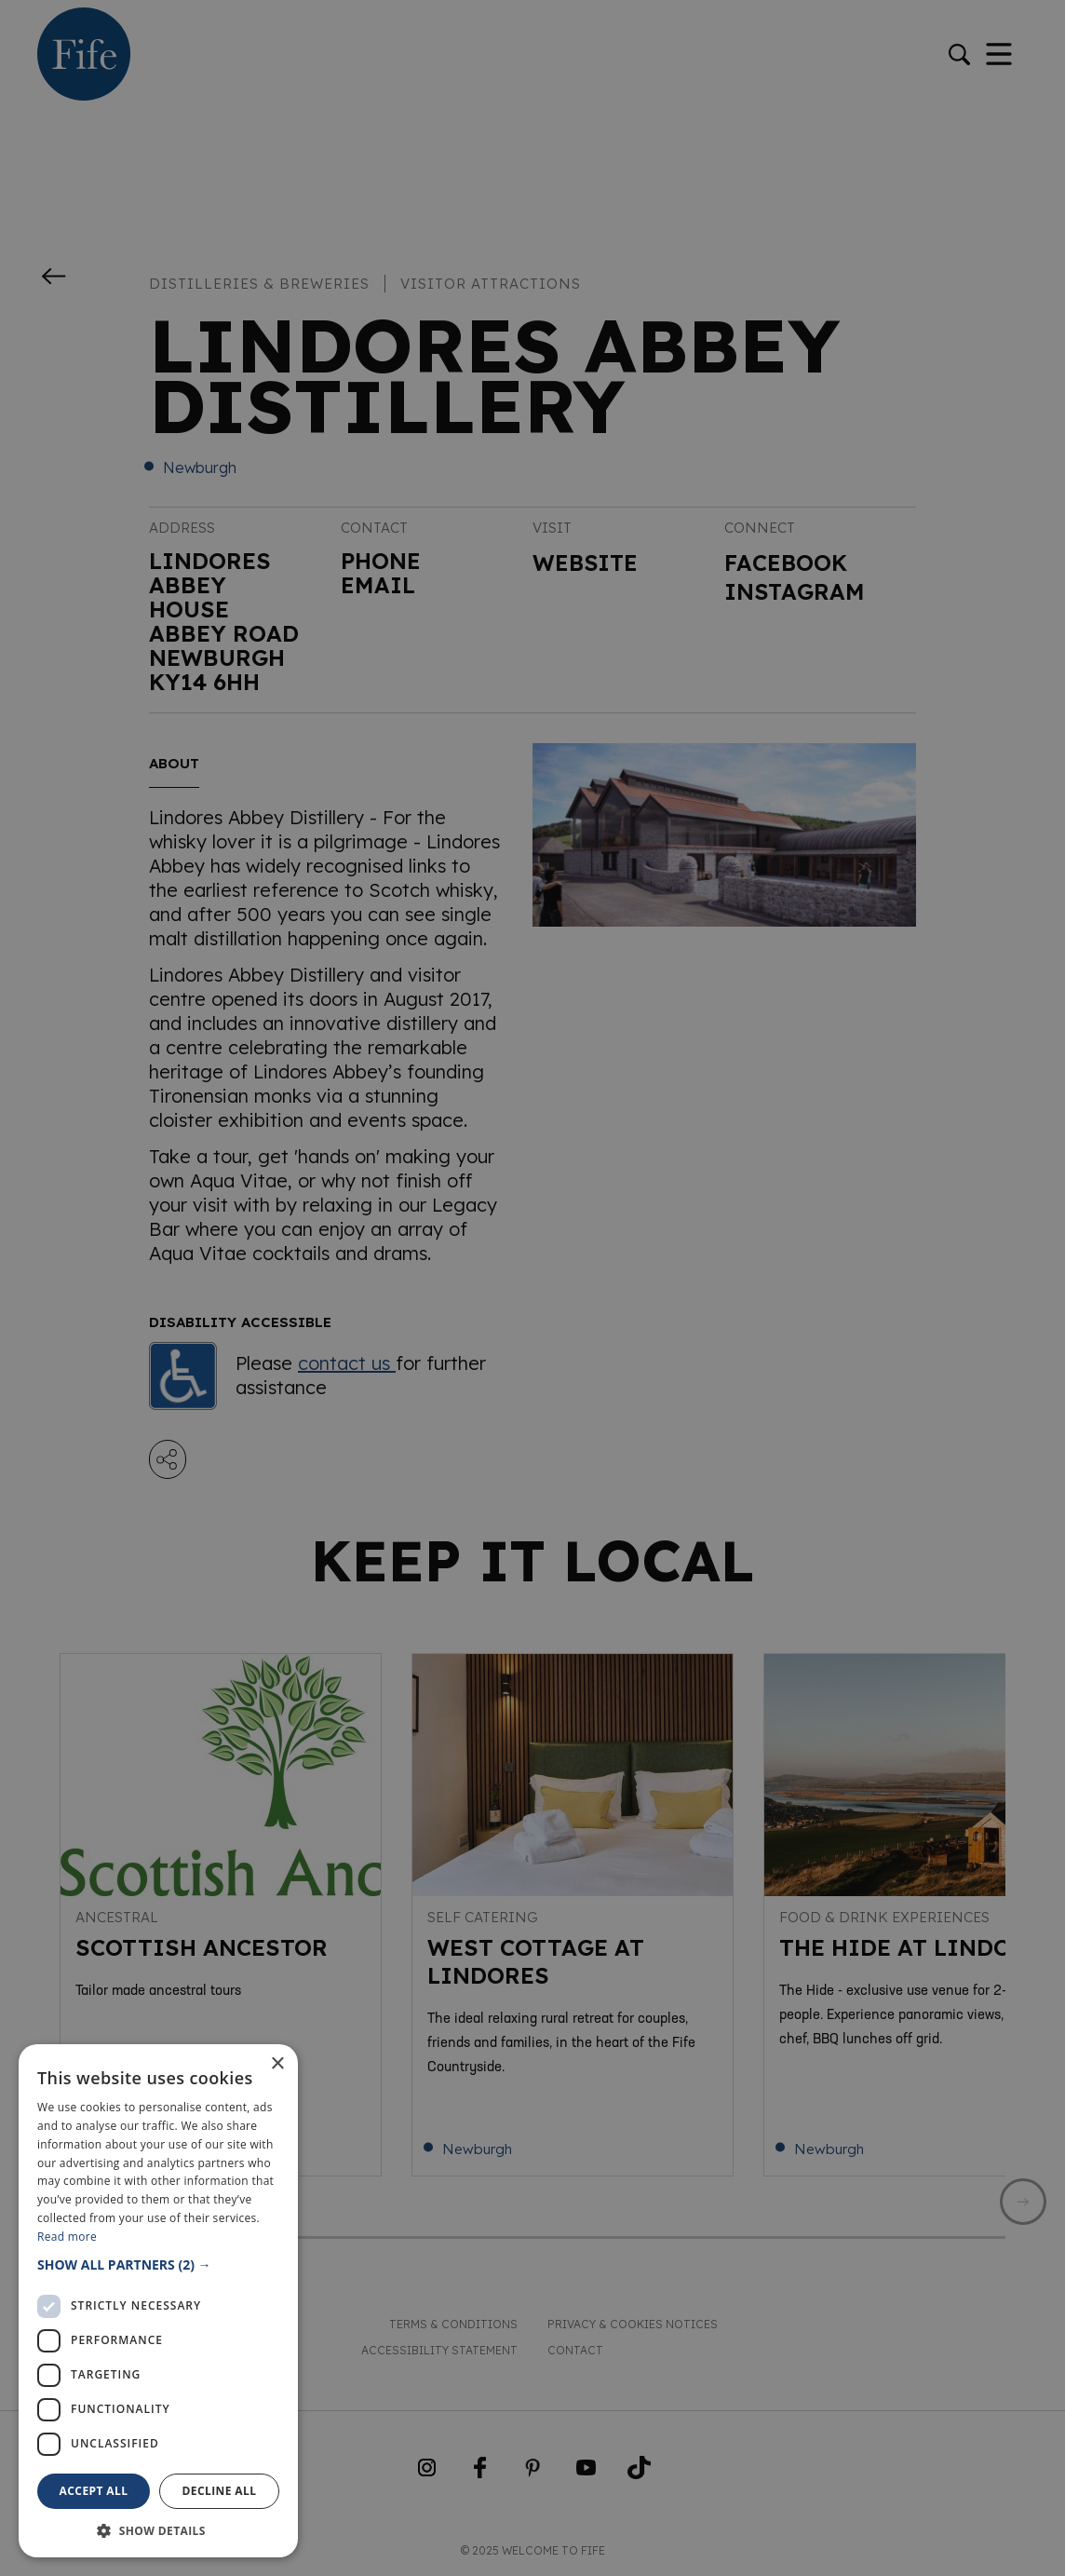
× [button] (277, 2064)
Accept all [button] (94, 2491)
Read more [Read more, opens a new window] (67, 2236)
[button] (158, 2264)
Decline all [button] (219, 2491)
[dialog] (532, 1288)
